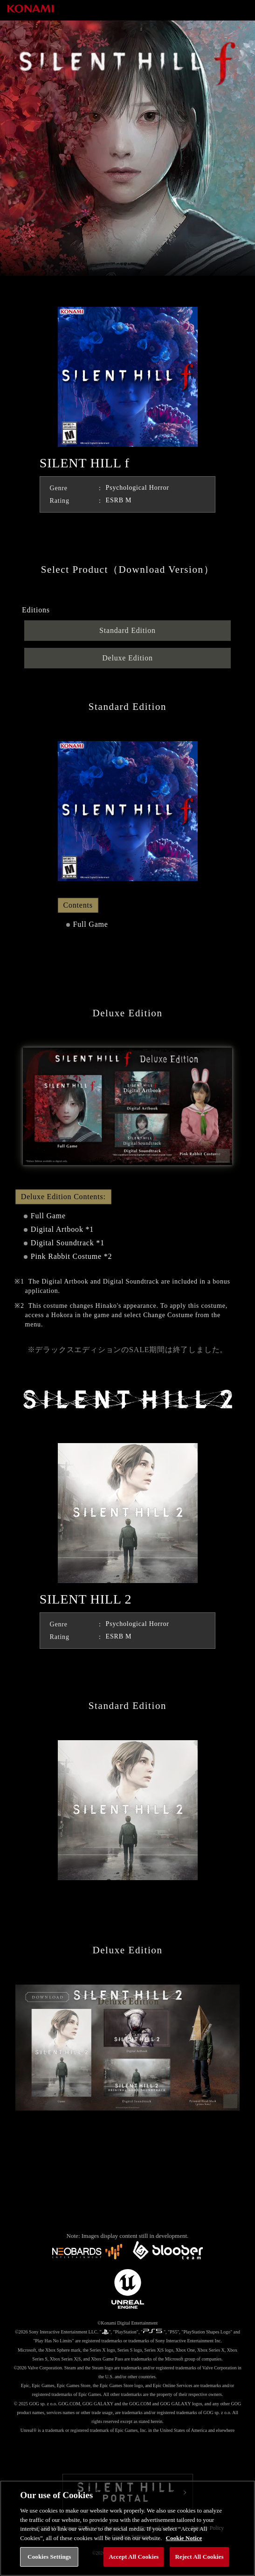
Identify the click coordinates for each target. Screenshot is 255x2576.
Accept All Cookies (134, 2556)
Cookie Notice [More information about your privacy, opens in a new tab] (184, 2537)
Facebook (127, 2454)
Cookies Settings (49, 2556)
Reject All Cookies (199, 2556)
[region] (127, 2528)
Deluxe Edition (127, 658)
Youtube (163, 2454)
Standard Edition (127, 630)
